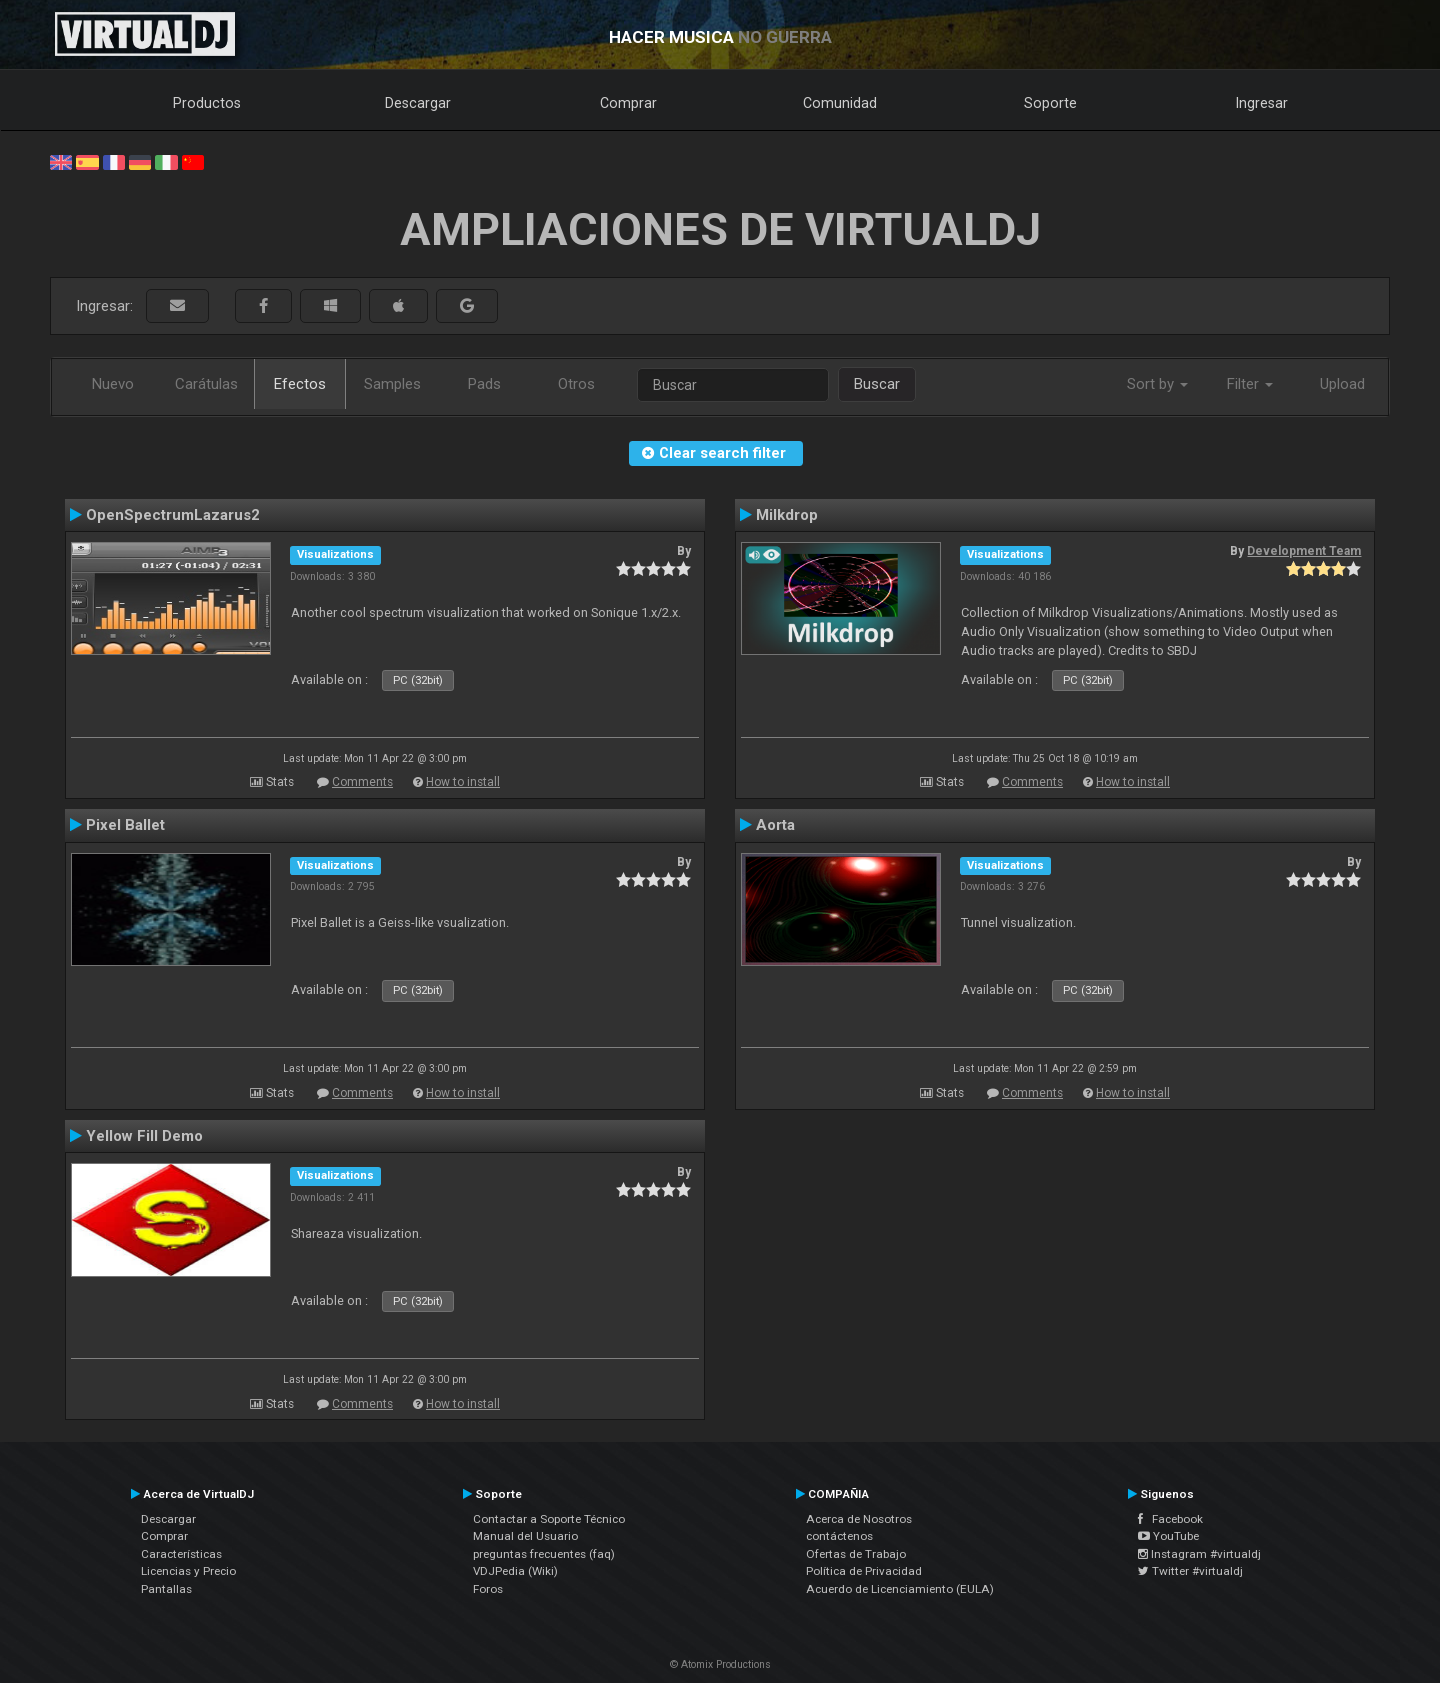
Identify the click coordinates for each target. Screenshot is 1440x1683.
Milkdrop (787, 515)
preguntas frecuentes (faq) (544, 1554)
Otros (576, 384)
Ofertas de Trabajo (856, 1554)
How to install (463, 782)
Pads (484, 384)
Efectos (300, 384)
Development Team (1304, 551)
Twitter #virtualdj (1190, 1571)
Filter (1250, 384)
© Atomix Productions (720, 1664)
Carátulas (206, 384)
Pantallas (166, 1589)
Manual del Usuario (525, 1536)
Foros (488, 1589)
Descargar (418, 103)
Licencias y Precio (188, 1571)
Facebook (1170, 1519)
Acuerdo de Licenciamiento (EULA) (900, 1589)
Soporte (1050, 103)
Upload (1342, 384)
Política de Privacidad (864, 1571)
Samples (392, 384)
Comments (362, 782)
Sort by (1157, 384)
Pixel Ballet (125, 825)
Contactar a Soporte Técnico (549, 1519)
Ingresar (1262, 103)
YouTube (1168, 1536)
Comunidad (840, 103)
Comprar (628, 103)
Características (181, 1554)
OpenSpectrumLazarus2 (173, 515)
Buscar (877, 384)
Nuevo (113, 384)
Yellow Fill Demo (144, 1136)
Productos (207, 103)
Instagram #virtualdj (1199, 1554)
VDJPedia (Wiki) (515, 1571)
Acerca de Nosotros (859, 1519)
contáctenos (839, 1536)
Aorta (775, 825)
